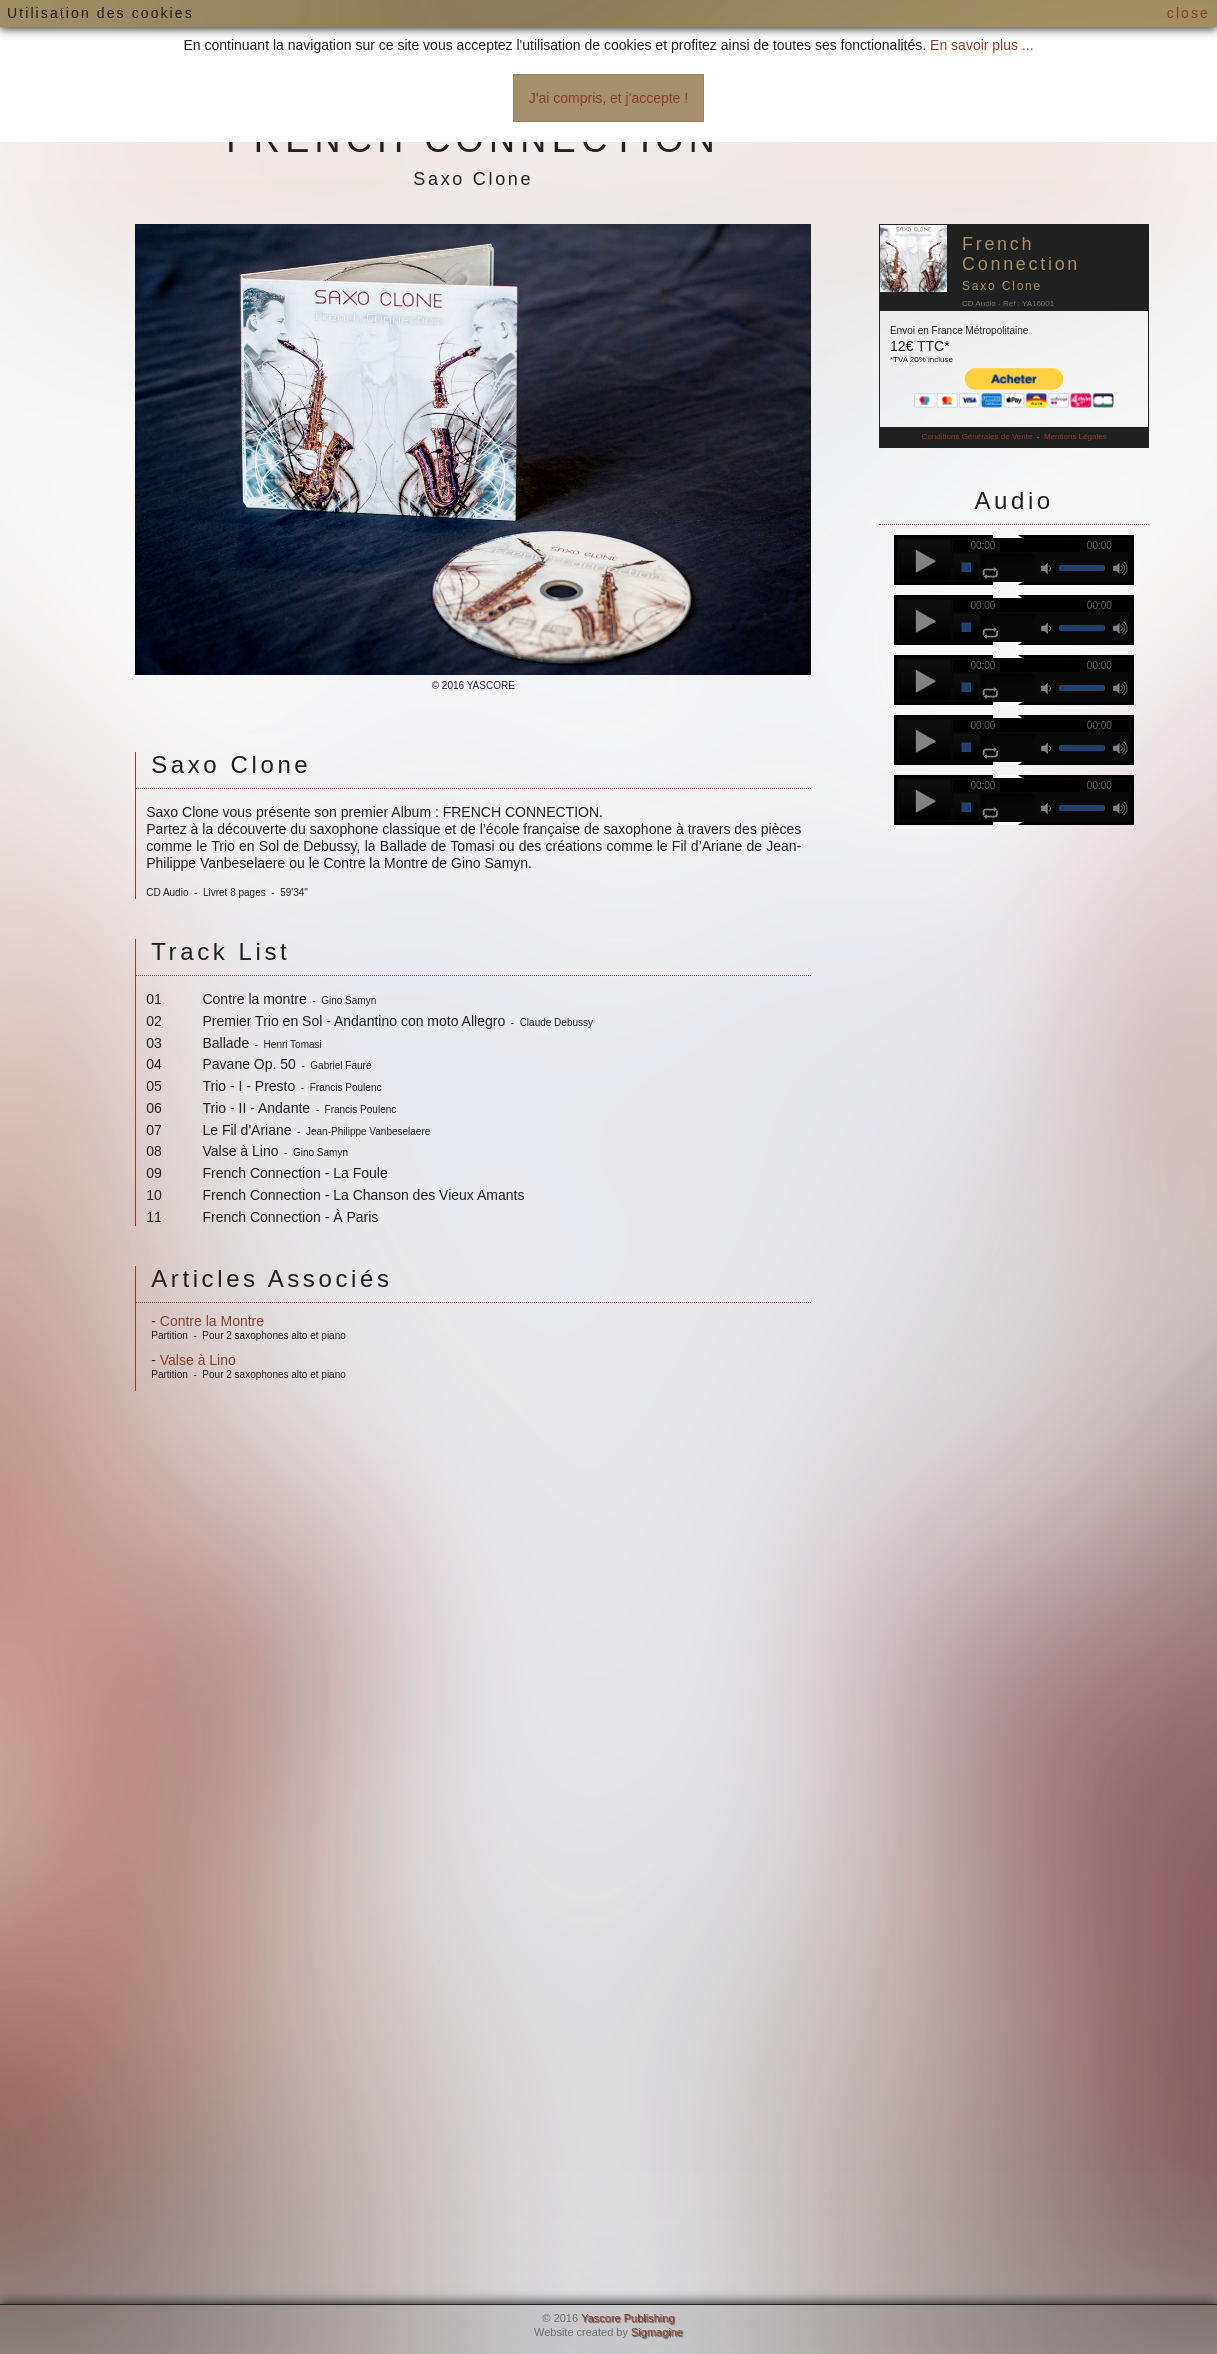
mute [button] (1048, 567)
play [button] (925, 560)
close (1188, 13)
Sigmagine (657, 2332)
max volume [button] (1120, 567)
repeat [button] (990, 573)
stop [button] (966, 567)
